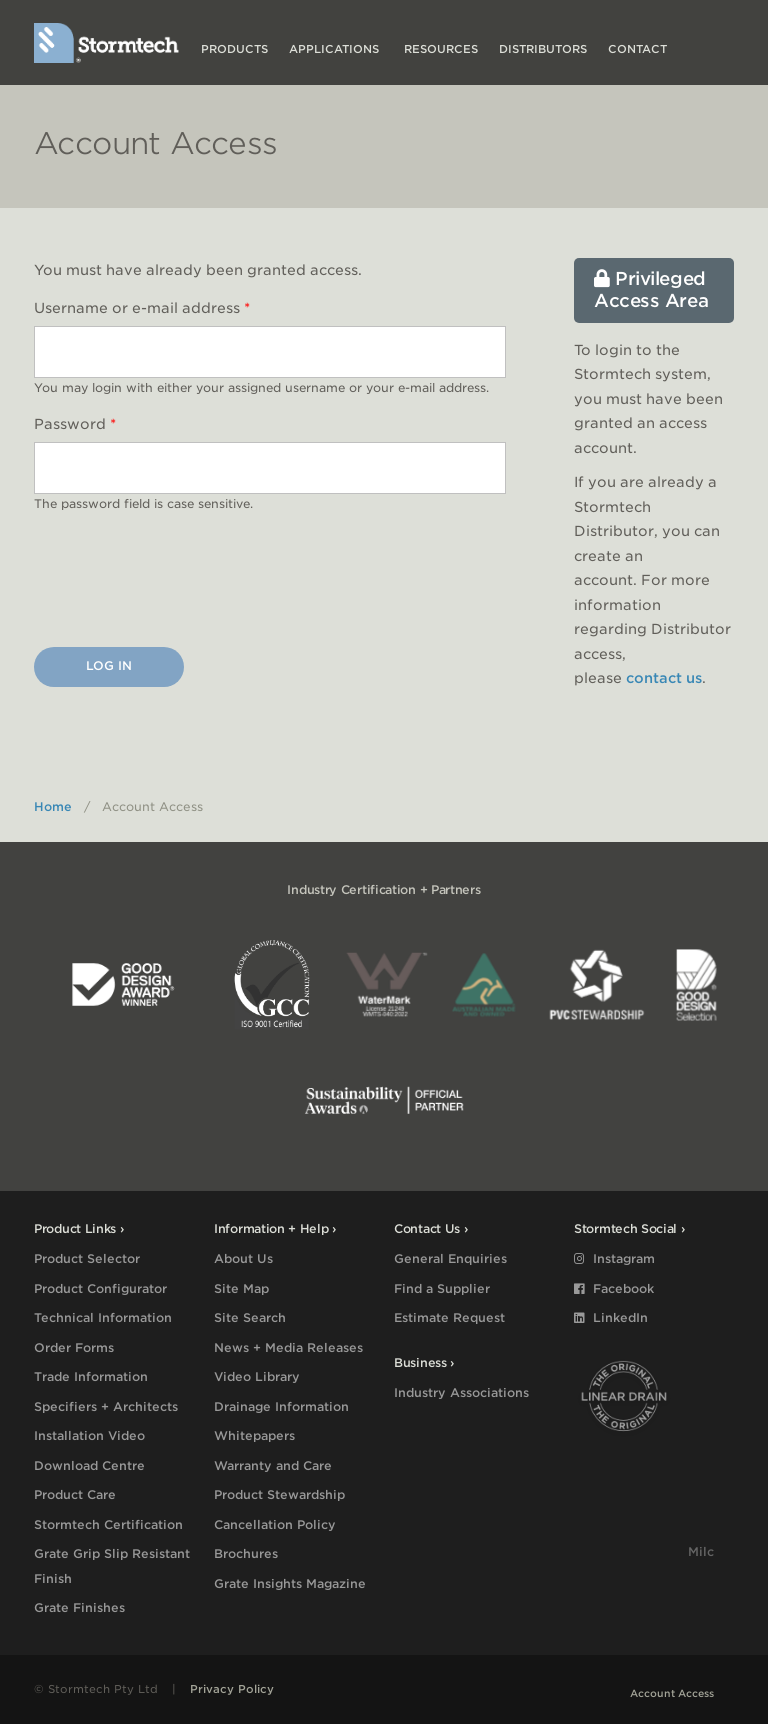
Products (234, 49)
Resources (441, 49)
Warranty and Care (273, 1465)
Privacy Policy (232, 1689)
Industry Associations (461, 1392)
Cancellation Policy (275, 1524)
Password (75, 424)
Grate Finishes (79, 1607)
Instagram (614, 1258)
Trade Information (91, 1376)
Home (53, 806)
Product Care (75, 1494)
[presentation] (186, 584)
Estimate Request (449, 1317)
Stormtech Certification (108, 1524)
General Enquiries (450, 1258)
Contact (637, 49)
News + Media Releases (288, 1347)
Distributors (543, 49)
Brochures (246, 1553)
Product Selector (87, 1258)
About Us (243, 1258)
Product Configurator (100, 1288)
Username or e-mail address (142, 308)
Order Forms (74, 1347)
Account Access (672, 1693)
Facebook (614, 1288)
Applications (336, 49)
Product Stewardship (279, 1494)
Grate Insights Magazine (290, 1583)
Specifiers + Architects (106, 1406)
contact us (664, 678)
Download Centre (89, 1465)
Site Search (250, 1317)
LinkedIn (611, 1317)
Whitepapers (254, 1435)
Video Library (257, 1376)
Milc (701, 1551)
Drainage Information (281, 1406)
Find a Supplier (442, 1288)
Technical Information (103, 1317)
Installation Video (89, 1435)
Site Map (241, 1288)
